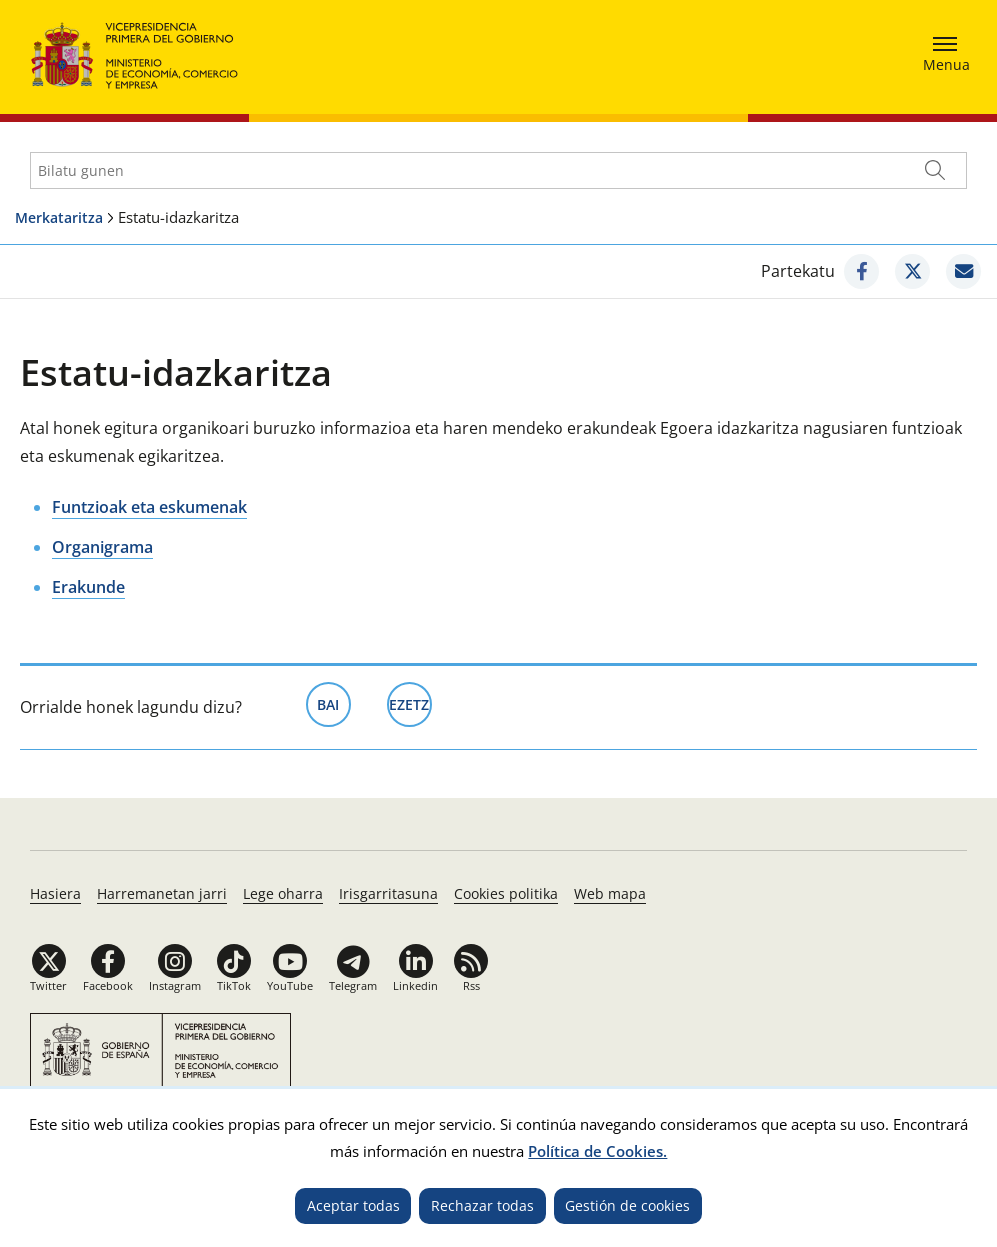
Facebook (108, 985)
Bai (334, 703)
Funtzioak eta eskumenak (149, 507)
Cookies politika (506, 893)
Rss (471, 985)
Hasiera (55, 893)
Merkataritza (59, 217)
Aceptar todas (353, 1205)
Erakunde (88, 587)
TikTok (234, 985)
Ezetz (410, 703)
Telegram (353, 985)
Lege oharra (283, 893)
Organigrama (102, 547)
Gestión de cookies (627, 1205)
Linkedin (415, 985)
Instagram (175, 985)
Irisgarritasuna (388, 893)
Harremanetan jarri (162, 893)
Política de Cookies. (597, 1151)
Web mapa (610, 893)
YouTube (290, 985)
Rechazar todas (482, 1205)
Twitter (48, 985)
